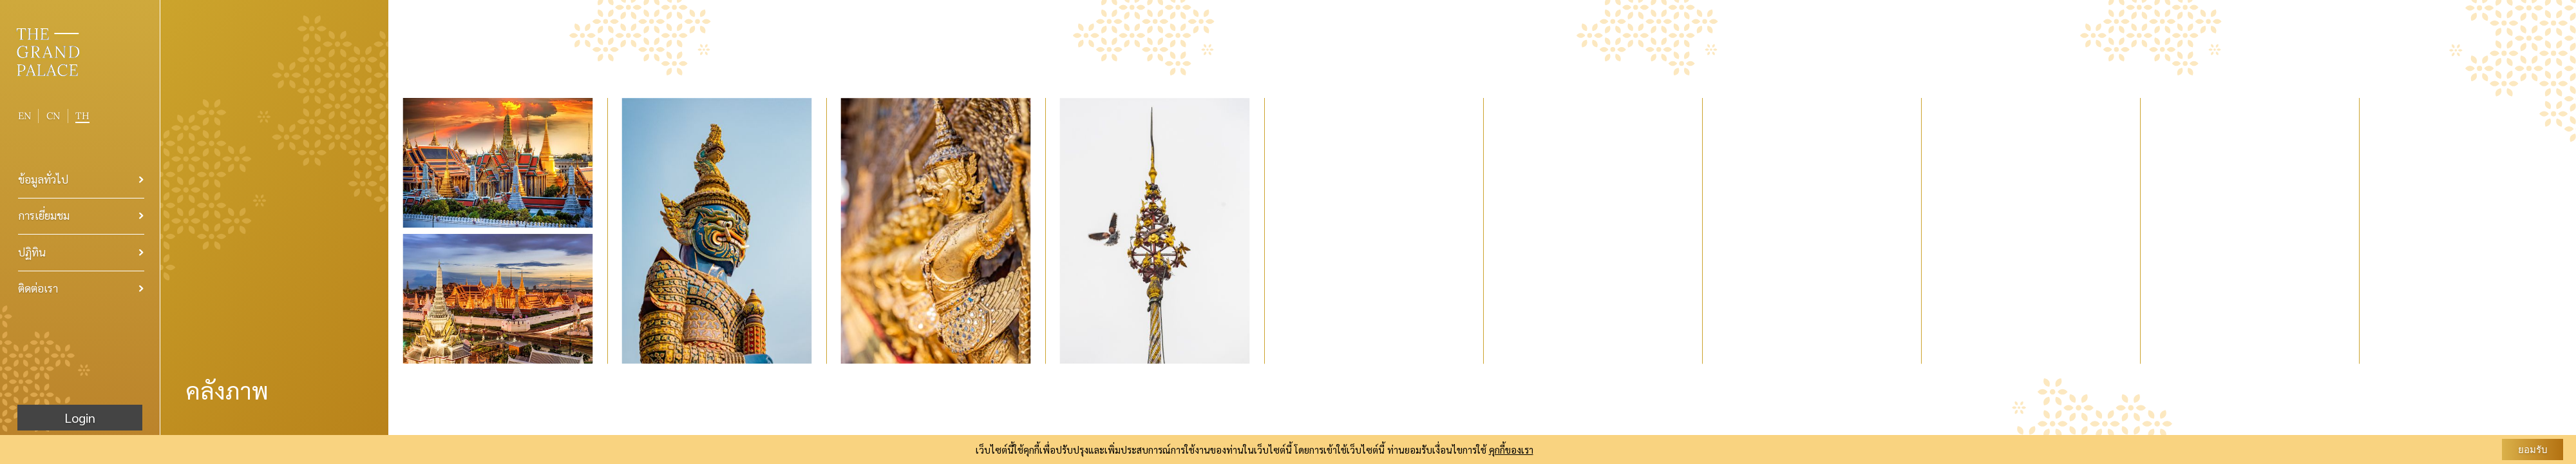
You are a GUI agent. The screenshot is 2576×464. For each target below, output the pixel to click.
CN (53, 116)
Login (79, 417)
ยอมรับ (2533, 449)
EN (24, 116)
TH (82, 116)
